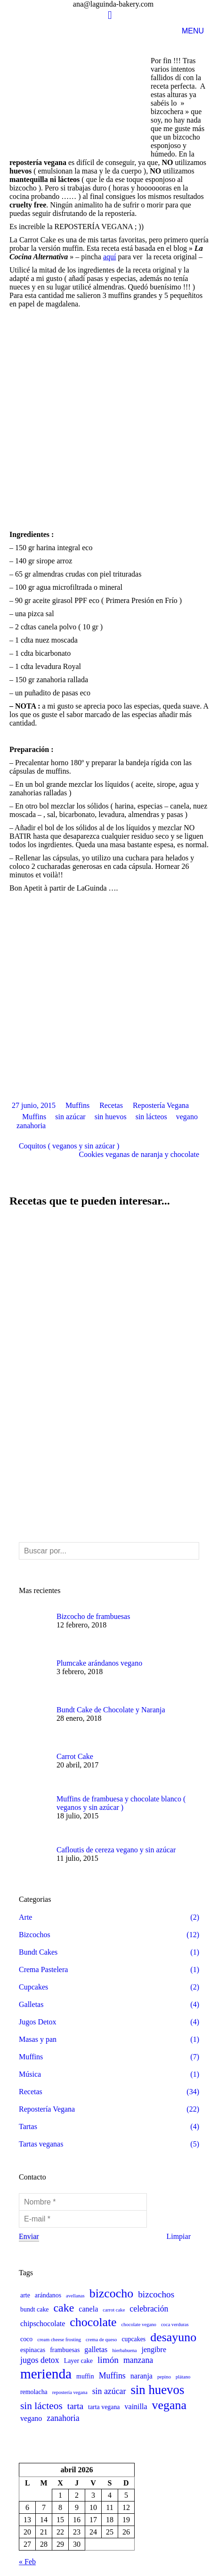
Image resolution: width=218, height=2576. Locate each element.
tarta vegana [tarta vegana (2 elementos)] (104, 2274)
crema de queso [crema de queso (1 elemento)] (101, 2206)
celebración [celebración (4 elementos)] (148, 2175)
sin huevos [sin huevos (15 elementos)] (157, 2257)
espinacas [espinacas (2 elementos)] (32, 2217)
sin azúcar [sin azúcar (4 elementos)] (109, 2258)
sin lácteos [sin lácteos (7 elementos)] (41, 2273)
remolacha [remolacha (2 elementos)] (34, 2258)
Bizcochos (34, 1802)
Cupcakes (33, 1854)
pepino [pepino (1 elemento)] (164, 2243)
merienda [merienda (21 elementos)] (46, 2240)
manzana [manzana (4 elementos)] (138, 2227)
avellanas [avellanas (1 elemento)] (75, 2162)
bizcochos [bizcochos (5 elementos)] (156, 2161)
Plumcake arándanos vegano (99, 1530)
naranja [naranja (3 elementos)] (141, 2243)
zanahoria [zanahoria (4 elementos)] (63, 2285)
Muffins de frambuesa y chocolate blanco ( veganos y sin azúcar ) (121, 1670)
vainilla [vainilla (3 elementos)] (135, 2274)
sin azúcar (70, 984)
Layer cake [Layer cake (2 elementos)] (78, 2227)
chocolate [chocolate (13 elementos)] (93, 2189)
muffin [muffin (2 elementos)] (85, 2243)
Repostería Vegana (161, 972)
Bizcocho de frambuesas (93, 1483)
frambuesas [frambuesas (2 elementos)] (65, 2217)
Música (30, 1941)
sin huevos (111, 984)
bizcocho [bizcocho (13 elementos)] (111, 2160)
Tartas (28, 1994)
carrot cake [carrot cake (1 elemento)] (114, 2177)
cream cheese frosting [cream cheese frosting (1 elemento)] (59, 2206)
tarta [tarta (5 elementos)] (75, 2273)
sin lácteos (151, 984)
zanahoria (31, 993)
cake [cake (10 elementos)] (64, 2175)
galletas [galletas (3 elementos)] (95, 2217)
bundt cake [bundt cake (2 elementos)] (34, 2176)
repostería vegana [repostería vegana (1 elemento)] (70, 2259)
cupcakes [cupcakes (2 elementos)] (133, 2206)
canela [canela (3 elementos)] (88, 2176)
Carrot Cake (75, 1623)
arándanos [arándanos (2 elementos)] (48, 2162)
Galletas (31, 1871)
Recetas (111, 972)
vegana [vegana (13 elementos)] (169, 2272)
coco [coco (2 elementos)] (26, 2206)
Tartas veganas (41, 2011)
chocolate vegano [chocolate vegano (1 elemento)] (138, 2191)
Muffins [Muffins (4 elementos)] (112, 2242)
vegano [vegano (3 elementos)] (31, 2285)
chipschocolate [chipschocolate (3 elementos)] (42, 2191)
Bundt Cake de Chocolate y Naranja (111, 1577)
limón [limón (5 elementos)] (108, 2227)
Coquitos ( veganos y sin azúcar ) (69, 1013)
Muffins (77, 972)
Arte (25, 1784)
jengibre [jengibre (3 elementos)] (153, 2217)
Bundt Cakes (38, 1819)
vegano (187, 984)
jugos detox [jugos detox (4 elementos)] (39, 2227)
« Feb (27, 2429)
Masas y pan (38, 1906)
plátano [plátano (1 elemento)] (183, 2243)
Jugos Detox (38, 1889)
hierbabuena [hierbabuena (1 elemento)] (124, 2217)
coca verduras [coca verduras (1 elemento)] (175, 2191)
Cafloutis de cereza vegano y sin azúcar (116, 1717)
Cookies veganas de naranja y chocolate (139, 1021)
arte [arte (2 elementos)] (25, 2162)
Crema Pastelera (43, 1837)
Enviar (29, 2103)
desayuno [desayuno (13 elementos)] (173, 2204)
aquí (109, 257)
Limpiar (178, 2103)
